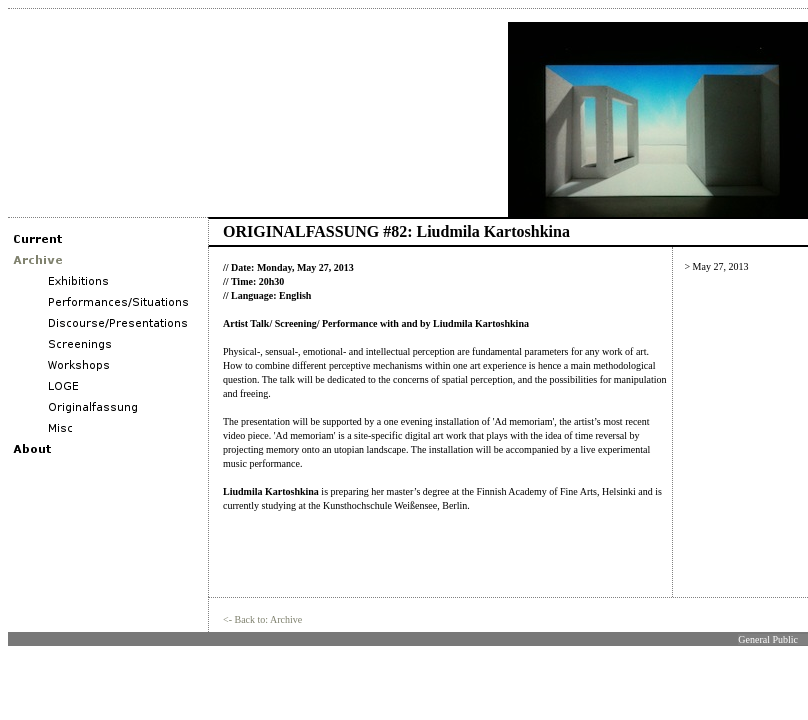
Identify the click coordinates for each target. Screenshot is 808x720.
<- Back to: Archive (262, 619)
